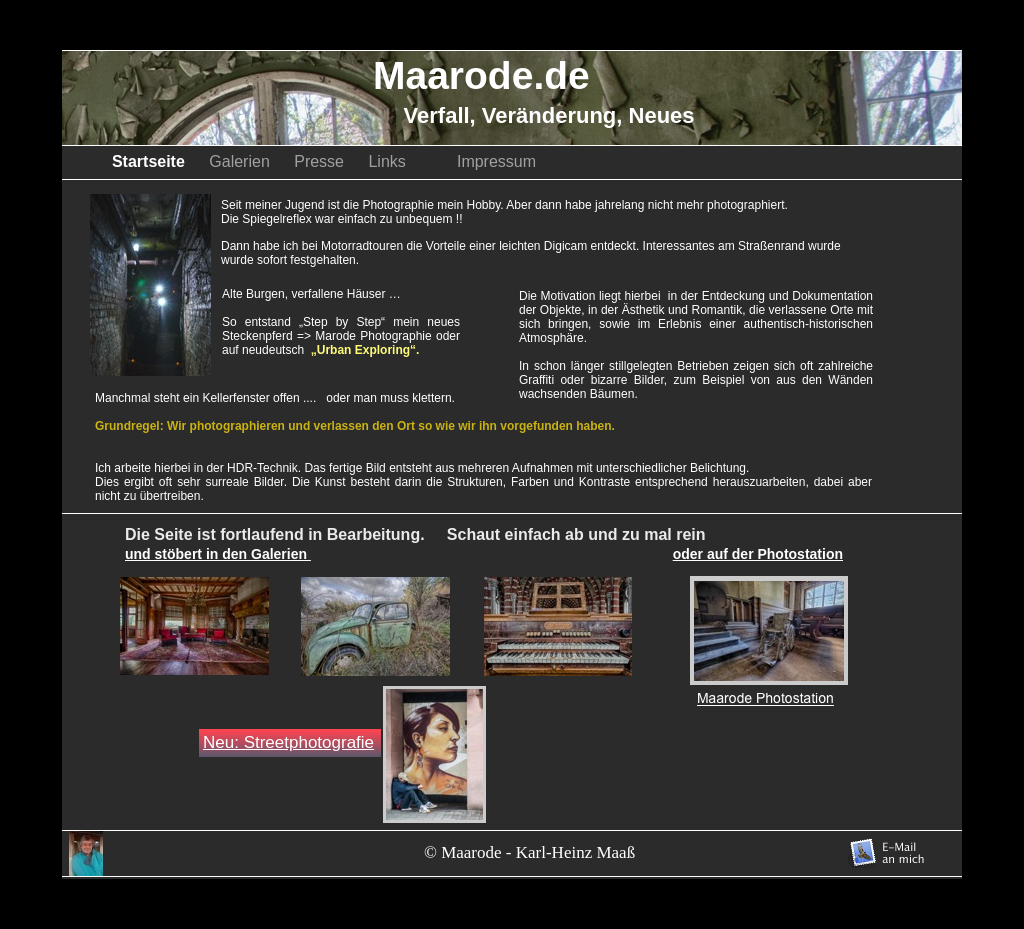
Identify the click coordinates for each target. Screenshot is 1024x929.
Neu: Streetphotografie (288, 742)
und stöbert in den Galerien (218, 554)
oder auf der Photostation (758, 554)
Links (402, 161)
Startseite (150, 161)
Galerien (241, 161)
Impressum (496, 161)
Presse (321, 161)
